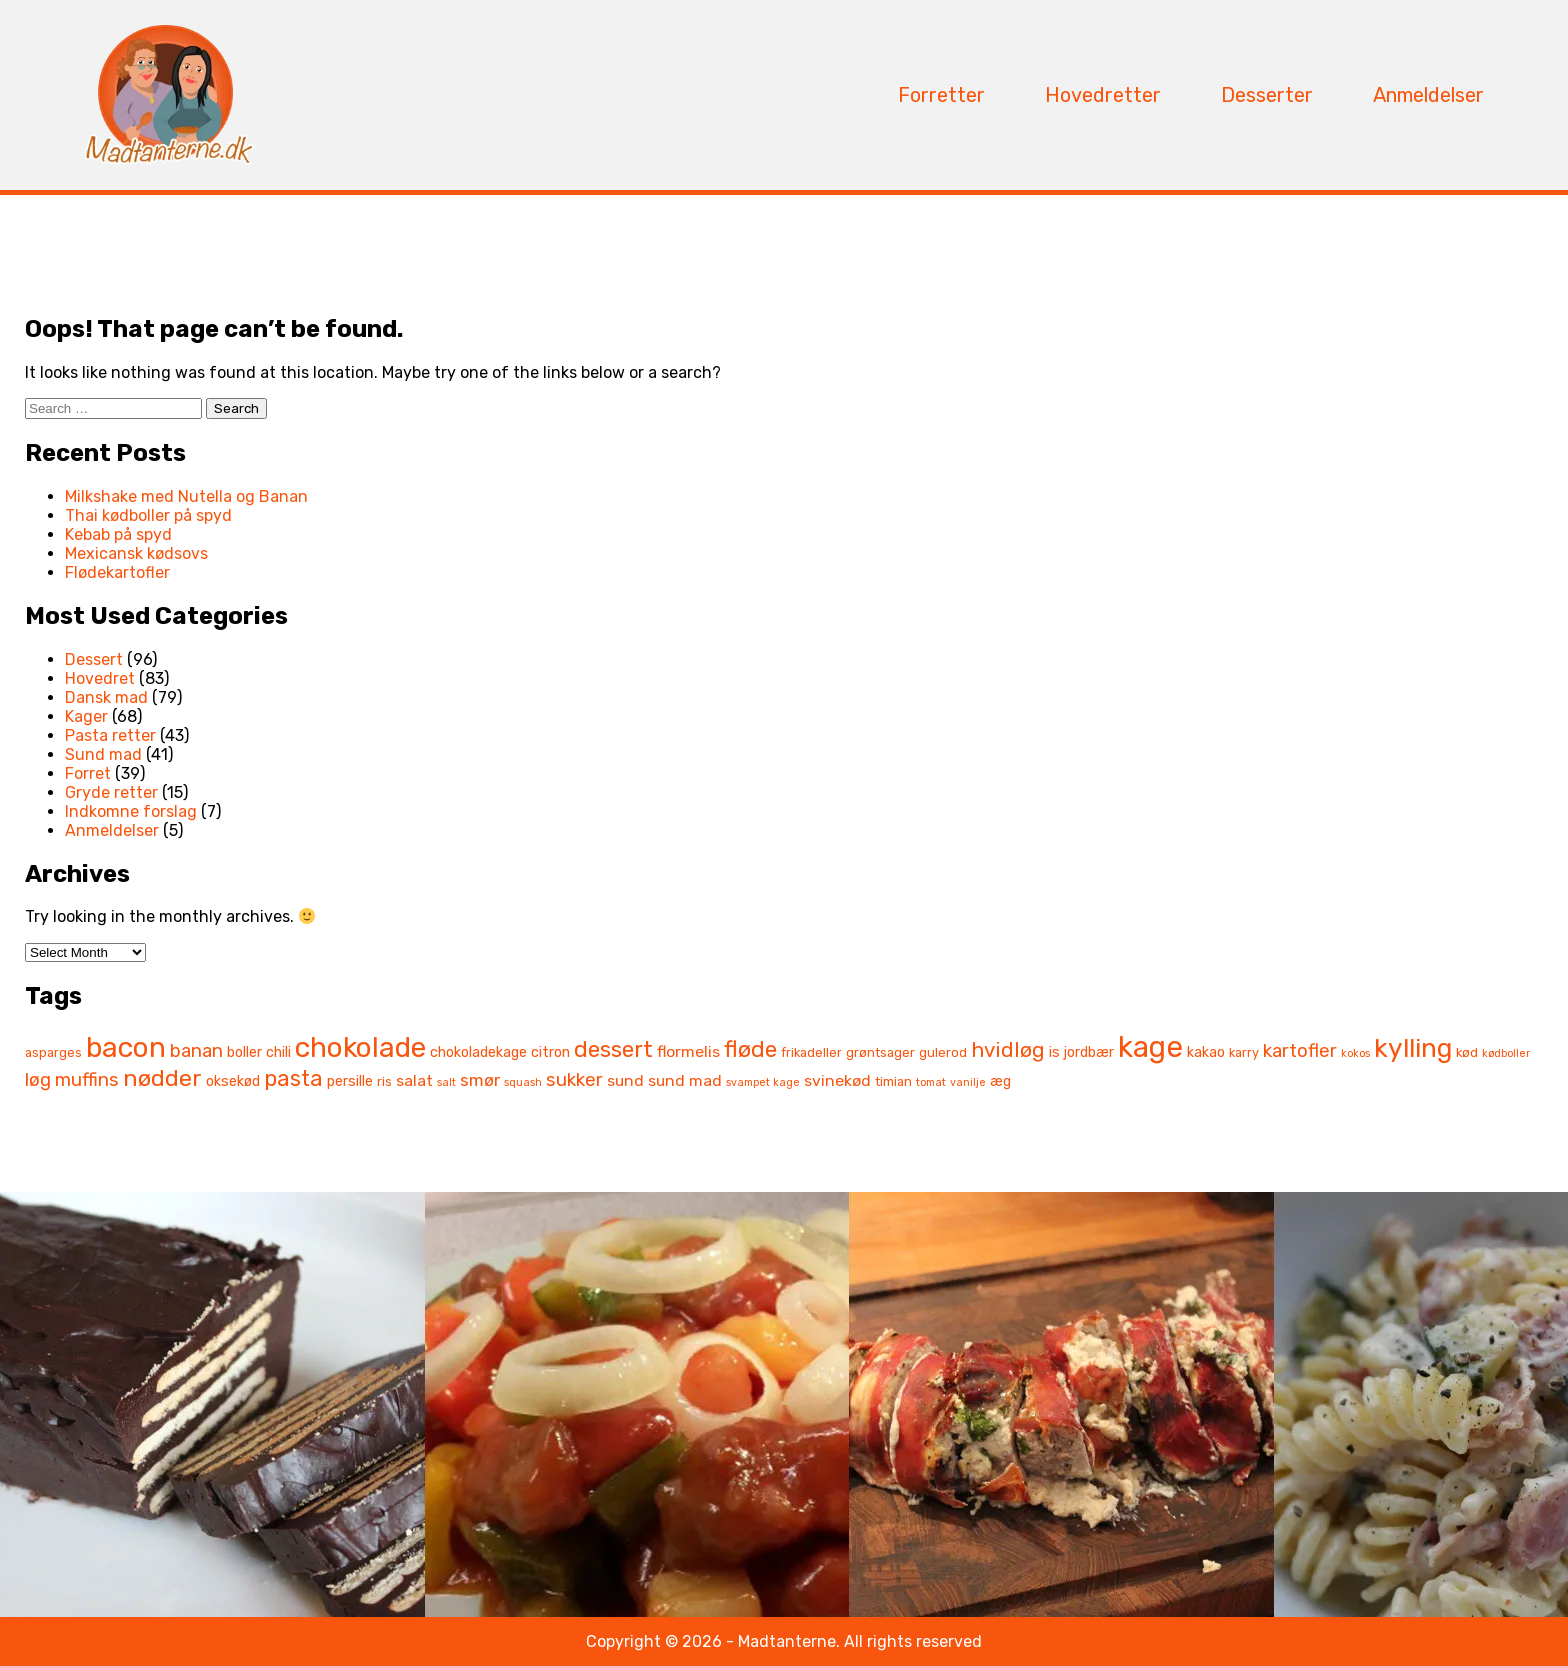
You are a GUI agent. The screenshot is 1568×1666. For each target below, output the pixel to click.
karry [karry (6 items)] (1244, 1052)
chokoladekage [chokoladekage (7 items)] (478, 1052)
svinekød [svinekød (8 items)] (837, 1080)
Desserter (1267, 95)
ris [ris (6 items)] (384, 1081)
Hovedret (100, 678)
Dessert (94, 659)
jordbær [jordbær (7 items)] (1089, 1052)
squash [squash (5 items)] (523, 1082)
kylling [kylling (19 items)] (1413, 1048)
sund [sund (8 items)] (625, 1080)
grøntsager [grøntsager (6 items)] (880, 1052)
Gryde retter (111, 792)
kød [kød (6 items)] (1467, 1052)
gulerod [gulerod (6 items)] (943, 1052)
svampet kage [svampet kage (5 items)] (763, 1082)
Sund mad (103, 754)
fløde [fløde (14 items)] (750, 1049)
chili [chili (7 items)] (278, 1052)
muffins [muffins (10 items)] (87, 1080)
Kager (86, 716)
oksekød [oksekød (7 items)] (233, 1081)
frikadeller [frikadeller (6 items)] (811, 1052)
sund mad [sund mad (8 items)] (685, 1080)
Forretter (941, 95)
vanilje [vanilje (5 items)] (968, 1082)
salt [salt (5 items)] (446, 1082)
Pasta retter (110, 735)
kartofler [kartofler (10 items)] (1300, 1051)
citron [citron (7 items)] (550, 1052)
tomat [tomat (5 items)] (931, 1082)
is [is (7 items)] (1054, 1052)
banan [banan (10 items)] (196, 1051)
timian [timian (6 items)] (893, 1081)
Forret (88, 773)
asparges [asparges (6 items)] (53, 1052)
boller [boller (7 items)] (244, 1052)
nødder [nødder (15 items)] (162, 1078)
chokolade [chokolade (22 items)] (360, 1047)
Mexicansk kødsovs (136, 553)
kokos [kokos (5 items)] (1355, 1053)
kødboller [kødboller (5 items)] (1506, 1053)
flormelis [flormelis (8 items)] (688, 1051)
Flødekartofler (117, 572)
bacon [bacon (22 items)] (126, 1047)
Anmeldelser (1428, 95)
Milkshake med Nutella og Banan (186, 496)
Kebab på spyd (118, 534)
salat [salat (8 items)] (414, 1080)
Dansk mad (106, 697)
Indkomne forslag (131, 811)
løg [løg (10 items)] (38, 1080)
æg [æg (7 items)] (1000, 1081)
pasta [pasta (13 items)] (293, 1078)
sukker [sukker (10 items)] (574, 1080)
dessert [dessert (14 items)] (613, 1049)
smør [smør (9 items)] (480, 1080)
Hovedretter (1103, 95)
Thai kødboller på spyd (148, 515)
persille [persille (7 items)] (350, 1081)
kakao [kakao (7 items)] (1206, 1052)
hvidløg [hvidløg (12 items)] (1008, 1050)
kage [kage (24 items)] (1150, 1047)
